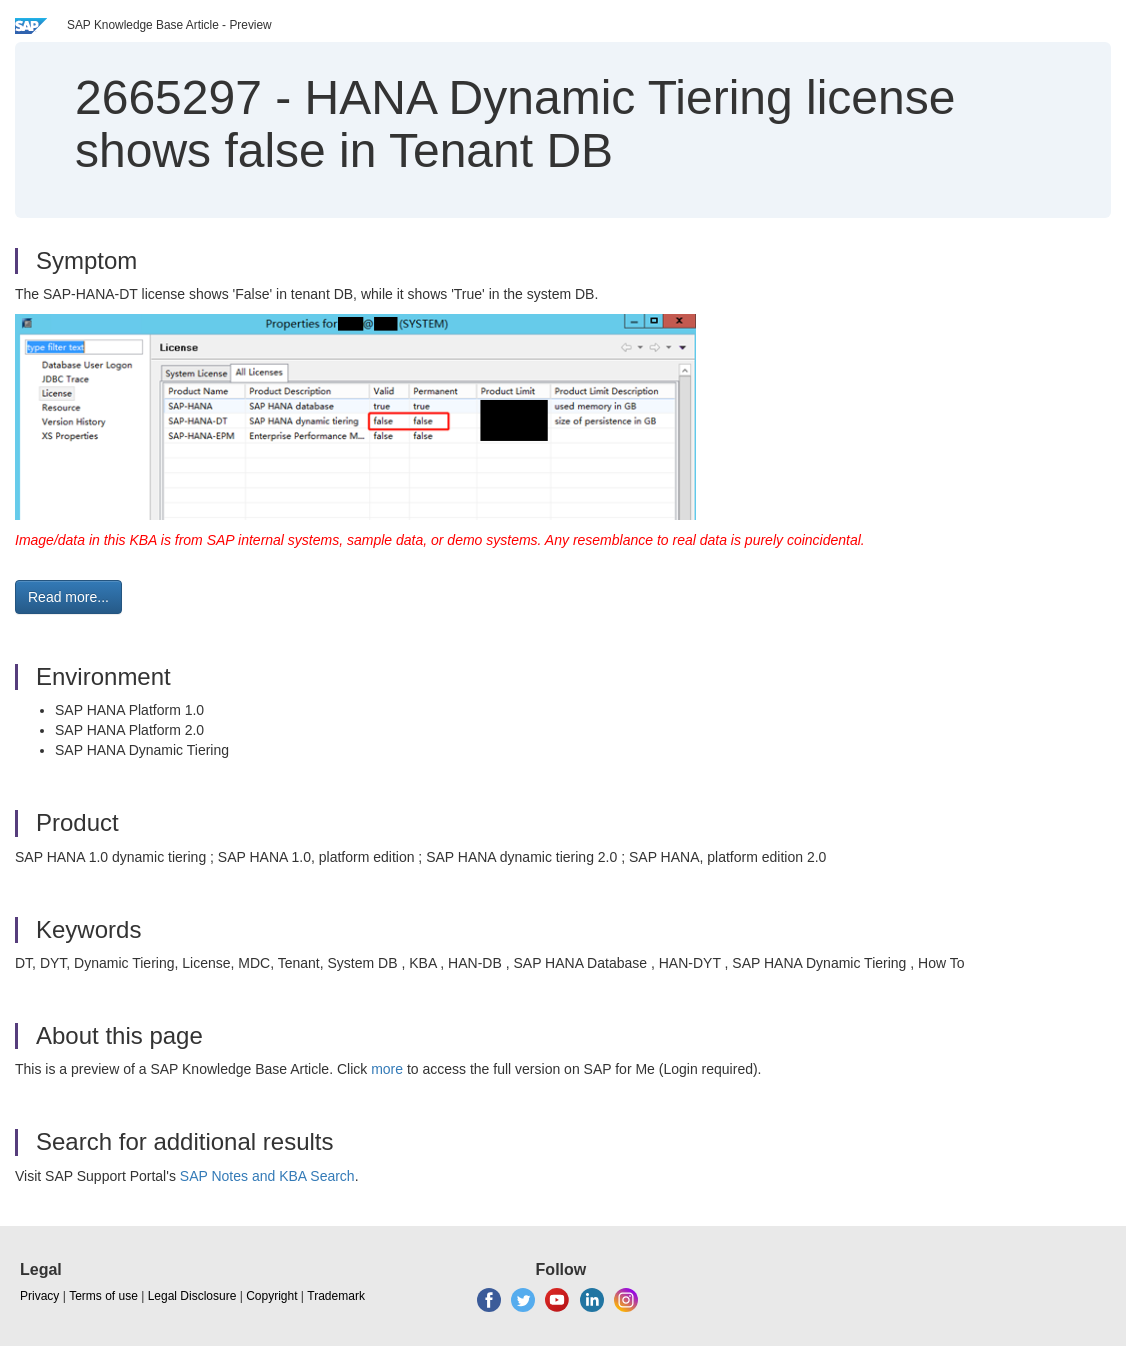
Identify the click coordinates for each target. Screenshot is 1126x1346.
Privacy (39, 1296)
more (387, 1069)
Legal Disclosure (192, 1296)
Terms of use (103, 1296)
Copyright (271, 1296)
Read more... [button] (68, 597)
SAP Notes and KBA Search (267, 1176)
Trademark (336, 1296)
